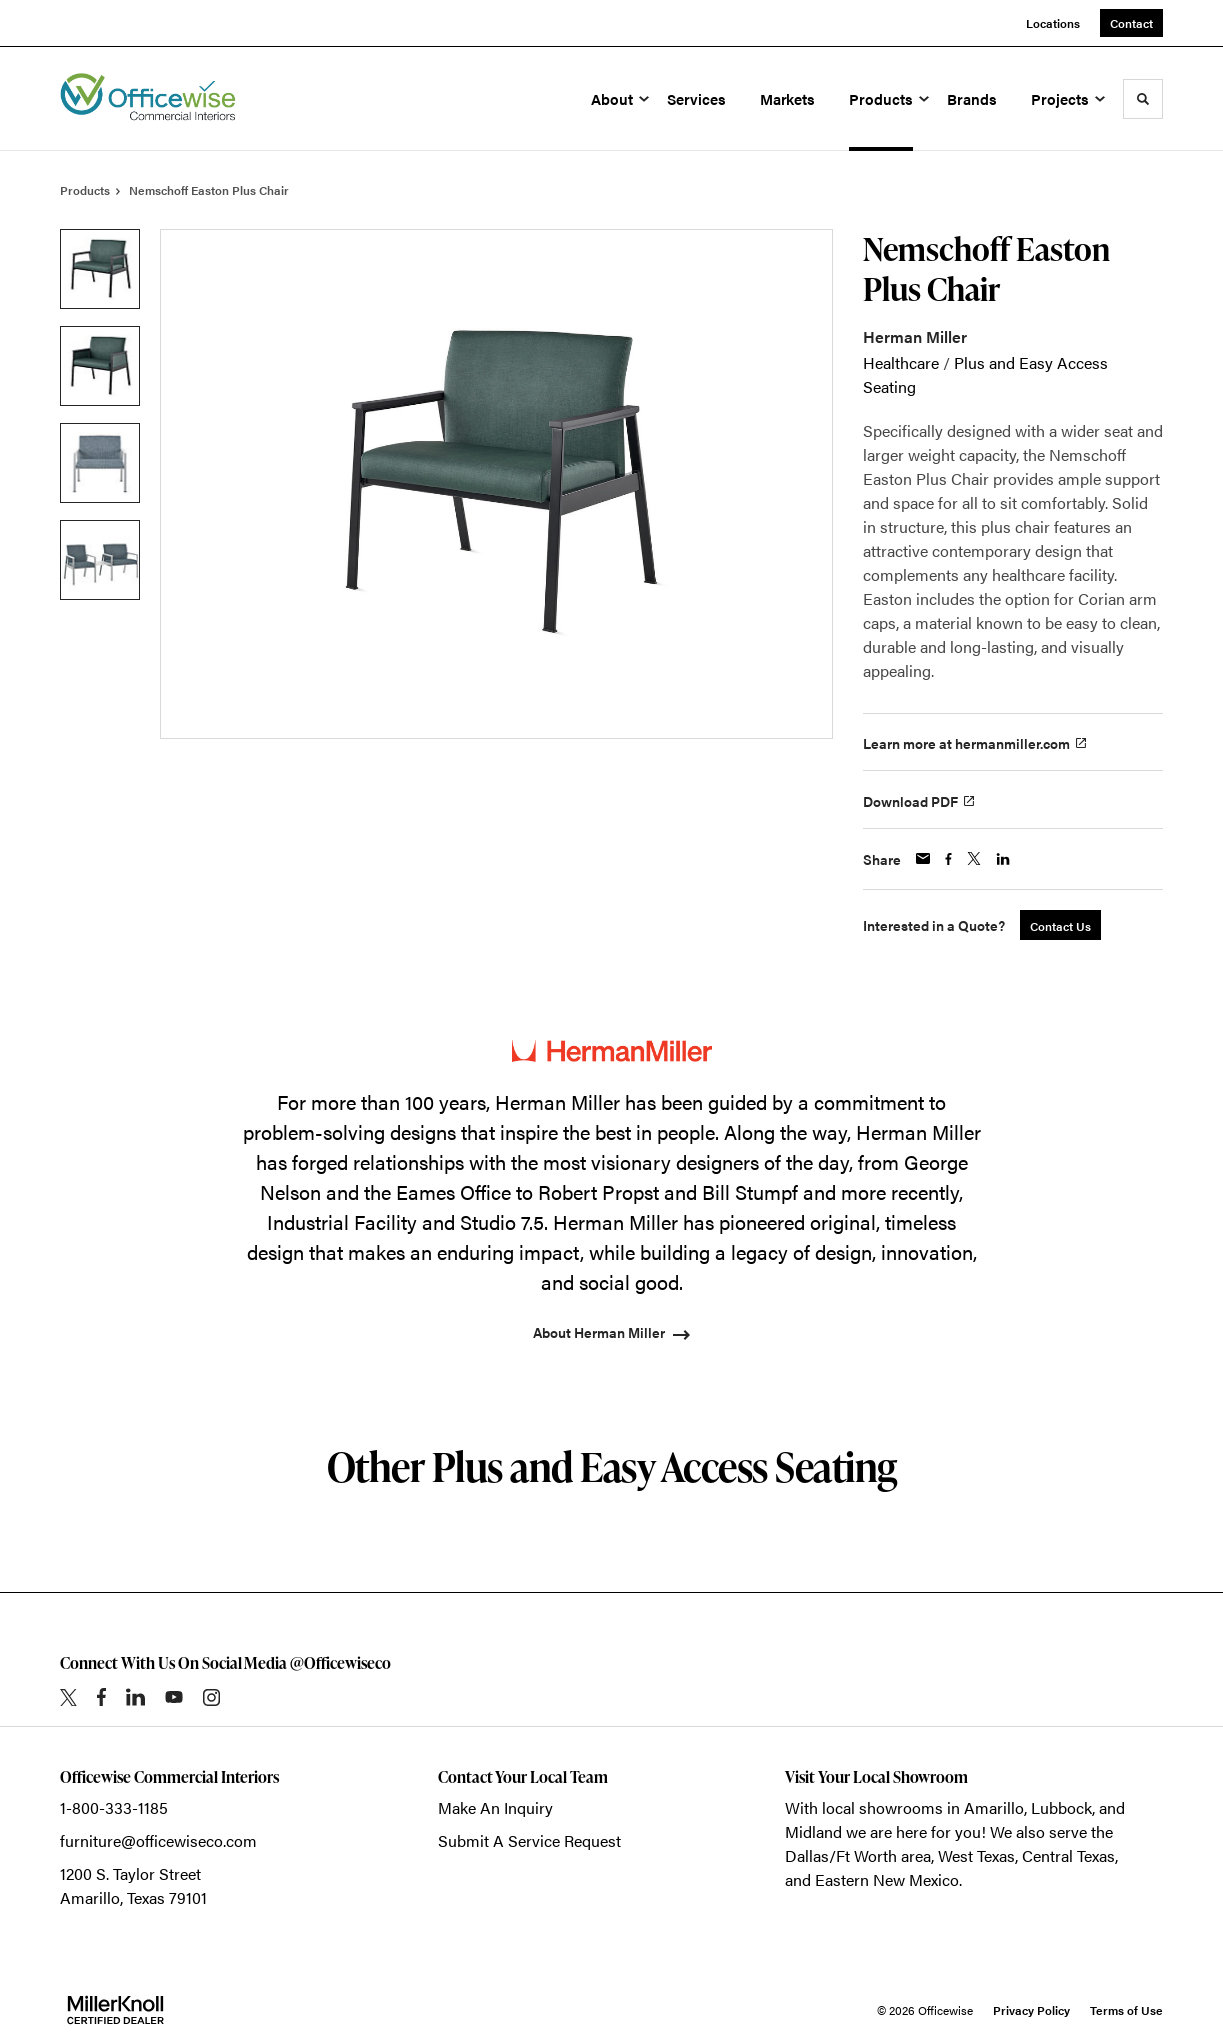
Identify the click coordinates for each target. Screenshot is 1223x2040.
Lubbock (1061, 1807)
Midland (813, 1831)
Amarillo (994, 1807)
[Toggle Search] (1143, 99)
